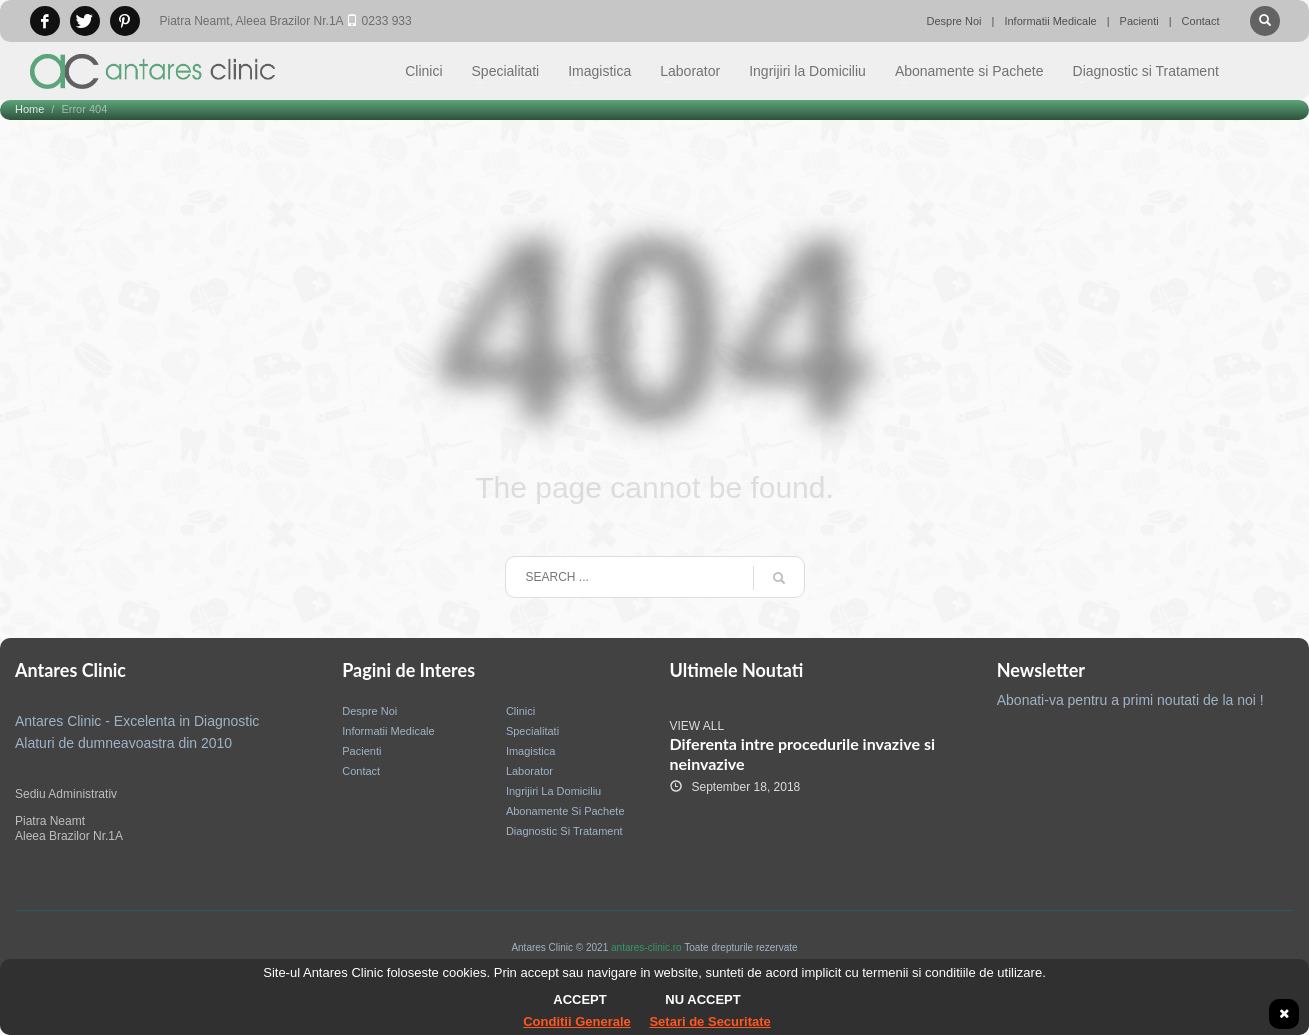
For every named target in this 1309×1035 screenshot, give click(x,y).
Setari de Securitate (709, 1021)
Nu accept (702, 999)
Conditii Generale (577, 1021)
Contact (1201, 21)
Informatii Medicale (1050, 21)
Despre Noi (954, 21)
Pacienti (1139, 21)
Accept (579, 999)
